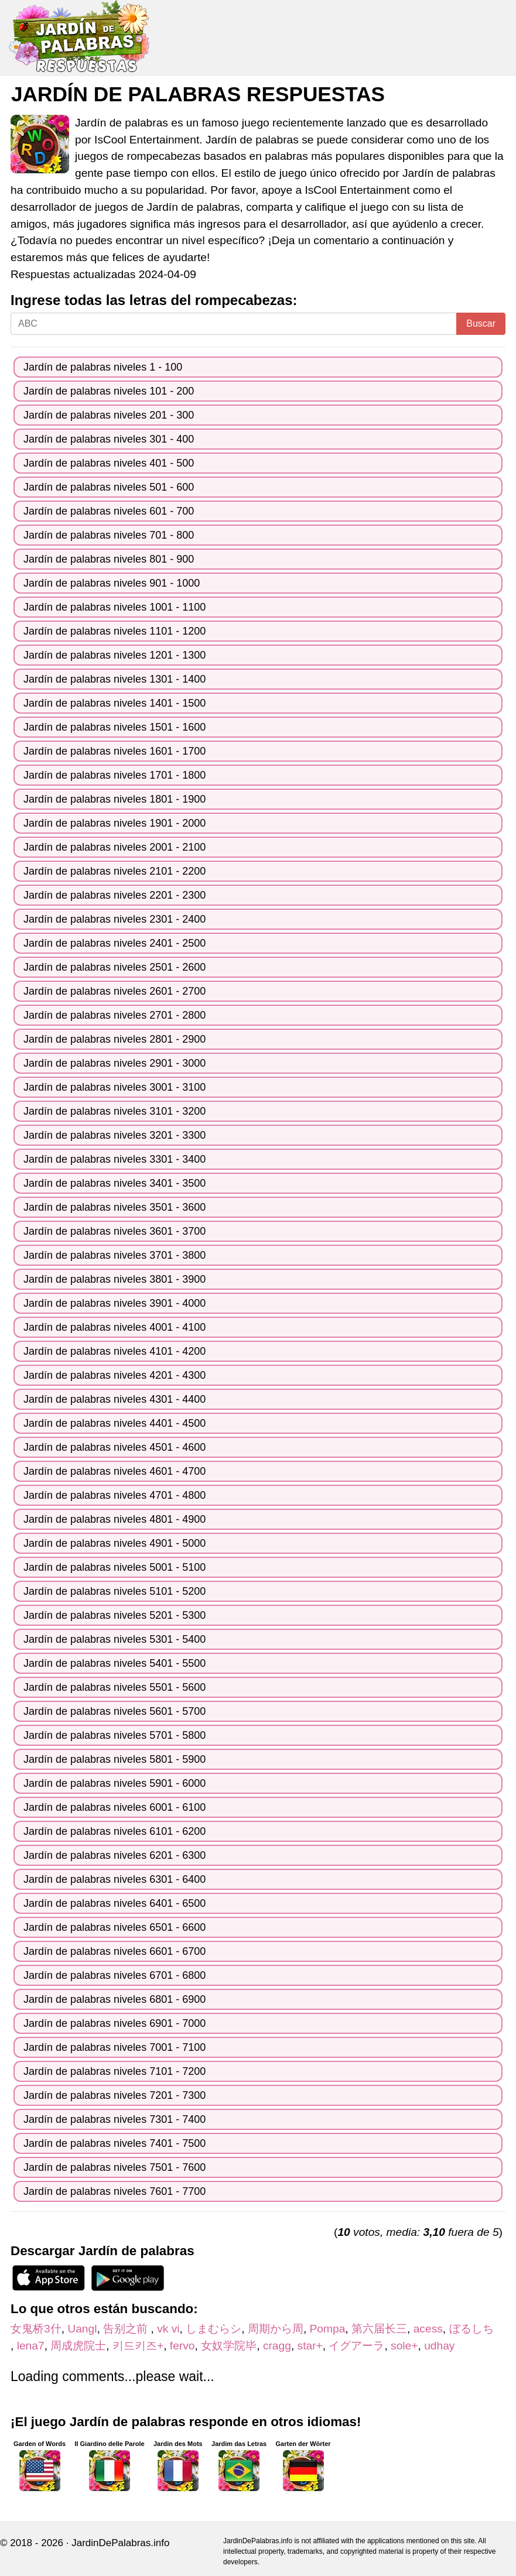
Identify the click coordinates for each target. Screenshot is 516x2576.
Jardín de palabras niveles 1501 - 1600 (114, 727)
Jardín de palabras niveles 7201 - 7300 (114, 2095)
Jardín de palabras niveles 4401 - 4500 (114, 1423)
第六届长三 (379, 2328)
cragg (277, 2345)
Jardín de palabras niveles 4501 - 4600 (114, 1447)
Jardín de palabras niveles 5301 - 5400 (114, 1639)
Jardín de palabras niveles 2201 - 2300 (114, 895)
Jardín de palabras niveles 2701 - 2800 (114, 1015)
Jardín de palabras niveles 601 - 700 (108, 511)
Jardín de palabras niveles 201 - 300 (108, 415)
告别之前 (127, 2328)
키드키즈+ (137, 2345)
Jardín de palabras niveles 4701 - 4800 (114, 1495)
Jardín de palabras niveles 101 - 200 (108, 391)
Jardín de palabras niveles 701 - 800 (108, 535)
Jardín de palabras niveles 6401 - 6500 (114, 1903)
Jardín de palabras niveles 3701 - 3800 (114, 1255)
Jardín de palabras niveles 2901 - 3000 (114, 1063)
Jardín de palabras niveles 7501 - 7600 (114, 2167)
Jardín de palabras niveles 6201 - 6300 (114, 1855)
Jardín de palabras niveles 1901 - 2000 (114, 823)
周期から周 (275, 2328)
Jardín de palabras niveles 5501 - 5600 (114, 1687)
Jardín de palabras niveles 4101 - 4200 (114, 1351)
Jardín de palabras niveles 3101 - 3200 (114, 1111)
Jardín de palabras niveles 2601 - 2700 (114, 991)
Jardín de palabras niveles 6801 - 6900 (114, 1999)
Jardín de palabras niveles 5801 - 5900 (114, 1759)
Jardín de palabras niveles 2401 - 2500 (114, 943)
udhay (439, 2345)
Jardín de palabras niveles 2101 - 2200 (114, 871)
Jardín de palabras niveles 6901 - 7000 (114, 2023)
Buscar (481, 323)
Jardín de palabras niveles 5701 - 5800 (114, 1735)
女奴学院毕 (229, 2345)
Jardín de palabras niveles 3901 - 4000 (114, 1303)
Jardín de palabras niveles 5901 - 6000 (114, 1783)
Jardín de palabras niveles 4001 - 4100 (114, 1327)
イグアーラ (356, 2345)
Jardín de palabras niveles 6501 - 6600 (114, 1927)
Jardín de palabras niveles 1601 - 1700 (114, 751)
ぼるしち (477, 2328)
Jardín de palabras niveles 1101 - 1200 (114, 631)
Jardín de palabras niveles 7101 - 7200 (114, 2071)
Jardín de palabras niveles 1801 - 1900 (114, 799)
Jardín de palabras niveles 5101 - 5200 (114, 1591)
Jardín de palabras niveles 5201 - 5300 (114, 1615)
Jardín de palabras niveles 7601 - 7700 (114, 2191)
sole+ (404, 2345)
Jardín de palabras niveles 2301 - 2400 (114, 919)
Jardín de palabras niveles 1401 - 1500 (114, 703)
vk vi (168, 2328)
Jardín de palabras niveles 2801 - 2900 (114, 1039)
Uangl (82, 2328)
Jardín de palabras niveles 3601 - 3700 (114, 1231)
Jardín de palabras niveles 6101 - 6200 (114, 1831)
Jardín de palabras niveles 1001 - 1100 (114, 607)
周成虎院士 (78, 2345)
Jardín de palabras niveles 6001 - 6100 (114, 1807)
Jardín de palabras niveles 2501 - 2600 (114, 967)
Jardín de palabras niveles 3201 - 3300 (114, 1135)
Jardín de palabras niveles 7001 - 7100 (114, 2047)
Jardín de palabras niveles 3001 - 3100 (114, 1087)
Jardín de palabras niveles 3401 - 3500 (114, 1183)
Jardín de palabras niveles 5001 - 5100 (114, 1567)
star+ (310, 2345)
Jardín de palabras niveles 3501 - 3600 (114, 1207)
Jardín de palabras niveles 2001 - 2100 (114, 847)
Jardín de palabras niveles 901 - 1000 (111, 583)
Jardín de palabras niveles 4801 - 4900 (114, 1519)
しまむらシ (213, 2328)
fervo (182, 2345)
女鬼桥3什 (36, 2328)
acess (428, 2328)
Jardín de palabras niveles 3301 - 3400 (114, 1159)
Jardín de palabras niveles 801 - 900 (108, 559)
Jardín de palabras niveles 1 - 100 (102, 367)
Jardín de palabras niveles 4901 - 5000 (114, 1543)
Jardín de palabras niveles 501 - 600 (108, 487)
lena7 (31, 2345)
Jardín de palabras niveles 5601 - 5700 (114, 1711)
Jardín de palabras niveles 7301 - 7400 (114, 2119)
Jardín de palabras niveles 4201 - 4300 (114, 1375)
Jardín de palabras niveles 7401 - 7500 (114, 2143)
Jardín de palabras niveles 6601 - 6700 (114, 1951)
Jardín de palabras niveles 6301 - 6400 (114, 1879)
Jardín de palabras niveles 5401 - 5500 (114, 1663)
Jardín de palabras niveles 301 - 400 (108, 439)
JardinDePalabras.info (120, 2542)
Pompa (328, 2328)
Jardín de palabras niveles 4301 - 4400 (114, 1399)
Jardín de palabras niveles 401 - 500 (108, 463)
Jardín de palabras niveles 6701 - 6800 (114, 1975)
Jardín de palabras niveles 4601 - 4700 (114, 1471)
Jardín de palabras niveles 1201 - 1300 (114, 655)
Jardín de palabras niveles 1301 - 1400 (114, 679)
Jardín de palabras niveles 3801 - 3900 (114, 1279)
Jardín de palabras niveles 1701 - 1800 (114, 775)
